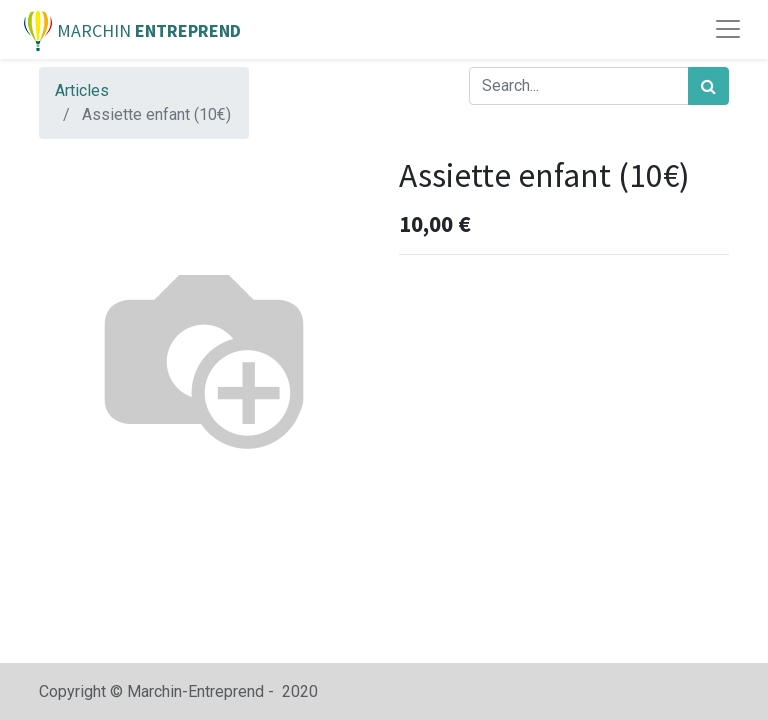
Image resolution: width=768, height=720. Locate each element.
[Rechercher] (708, 86)
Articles (82, 90)
